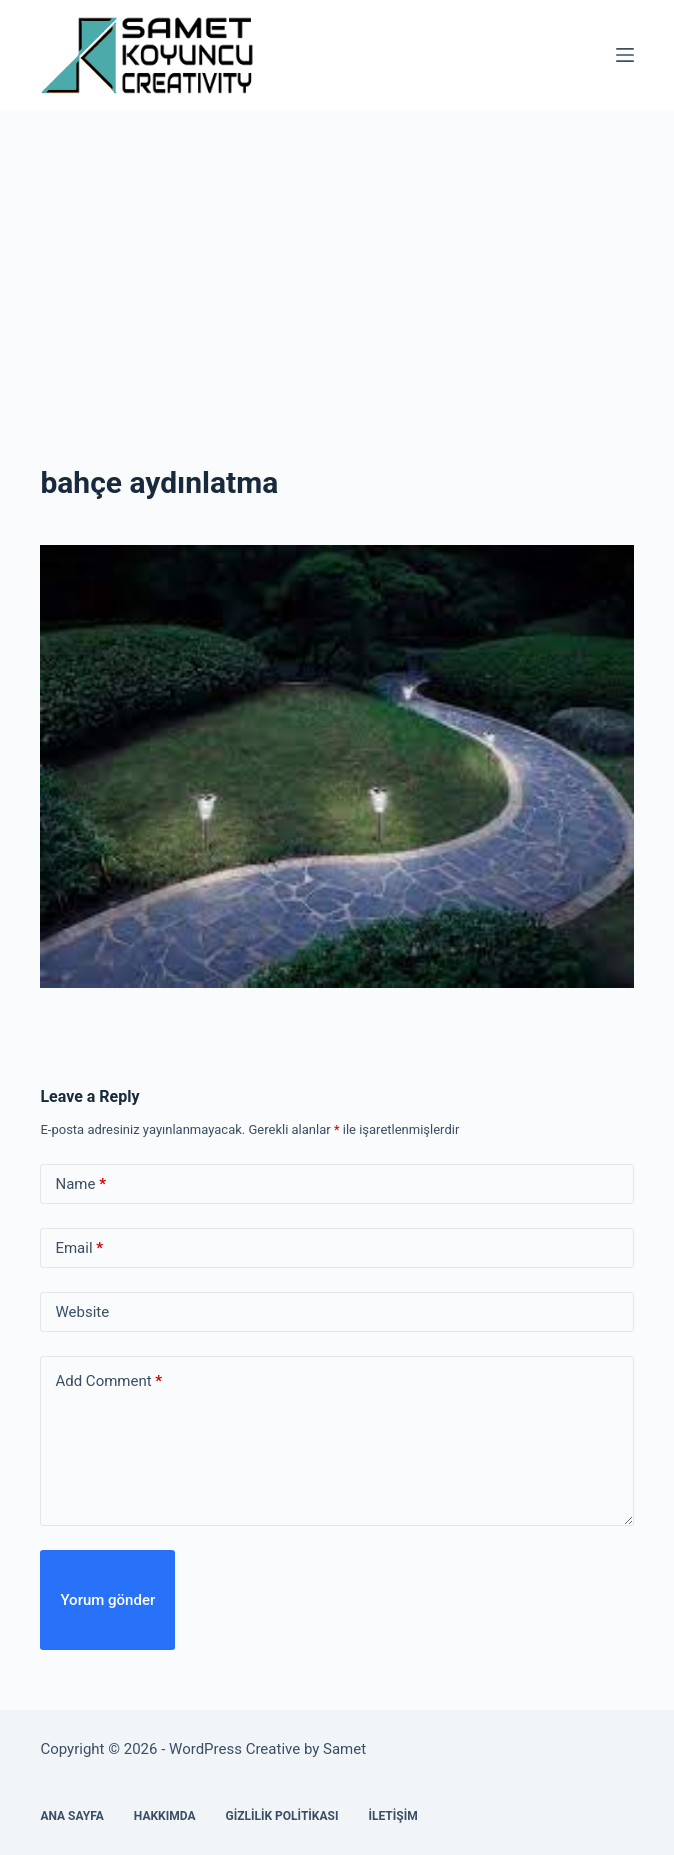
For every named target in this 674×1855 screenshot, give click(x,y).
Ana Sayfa (71, 1816)
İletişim (392, 1816)
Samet (346, 1749)
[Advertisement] (337, 260)
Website (82, 1312)
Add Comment (108, 1381)
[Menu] (625, 55)
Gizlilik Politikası (281, 1816)
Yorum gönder (107, 1600)
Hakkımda (165, 1816)
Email (79, 1248)
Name (80, 1184)
